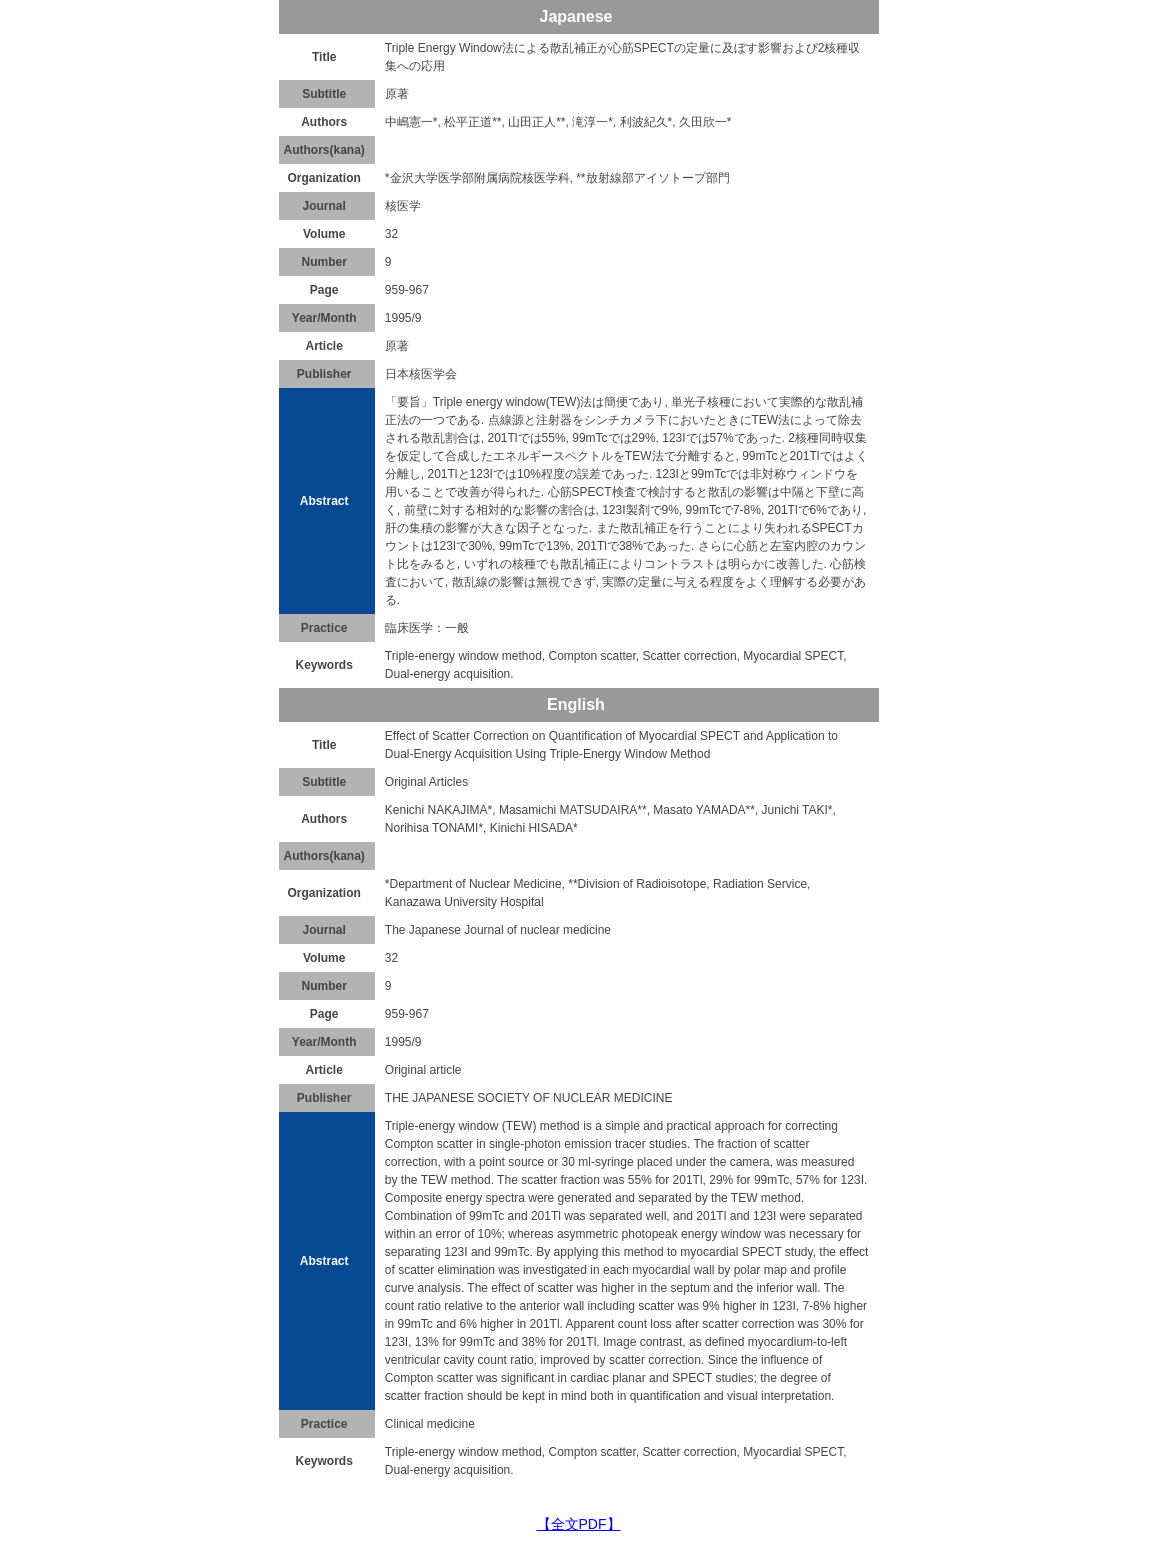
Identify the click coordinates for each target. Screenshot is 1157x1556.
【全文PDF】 (579, 1524)
